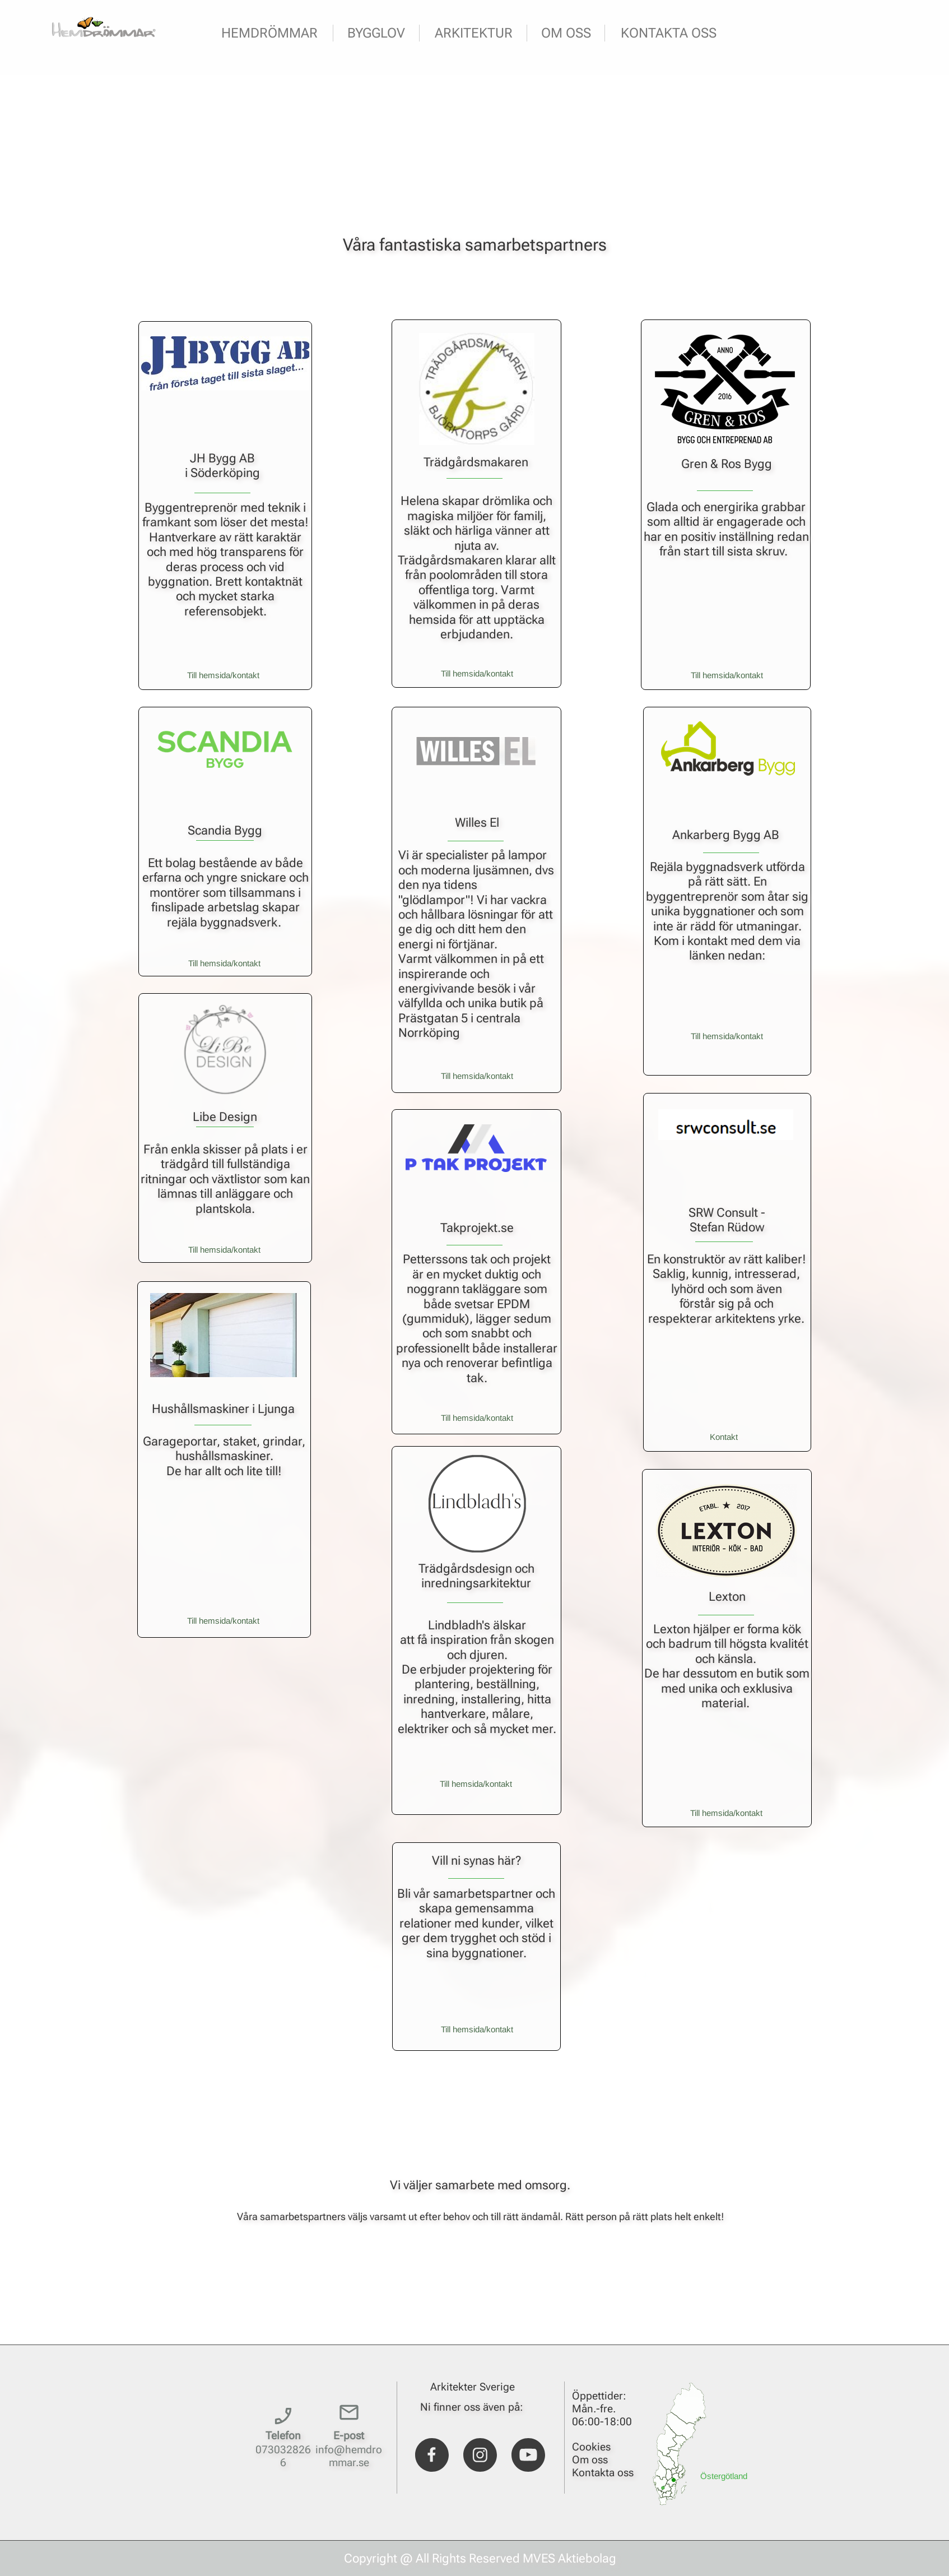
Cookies (591, 2446)
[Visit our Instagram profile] (480, 2455)
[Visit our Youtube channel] (528, 2455)
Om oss (590, 2459)
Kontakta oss (603, 2472)
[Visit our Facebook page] (432, 2455)
